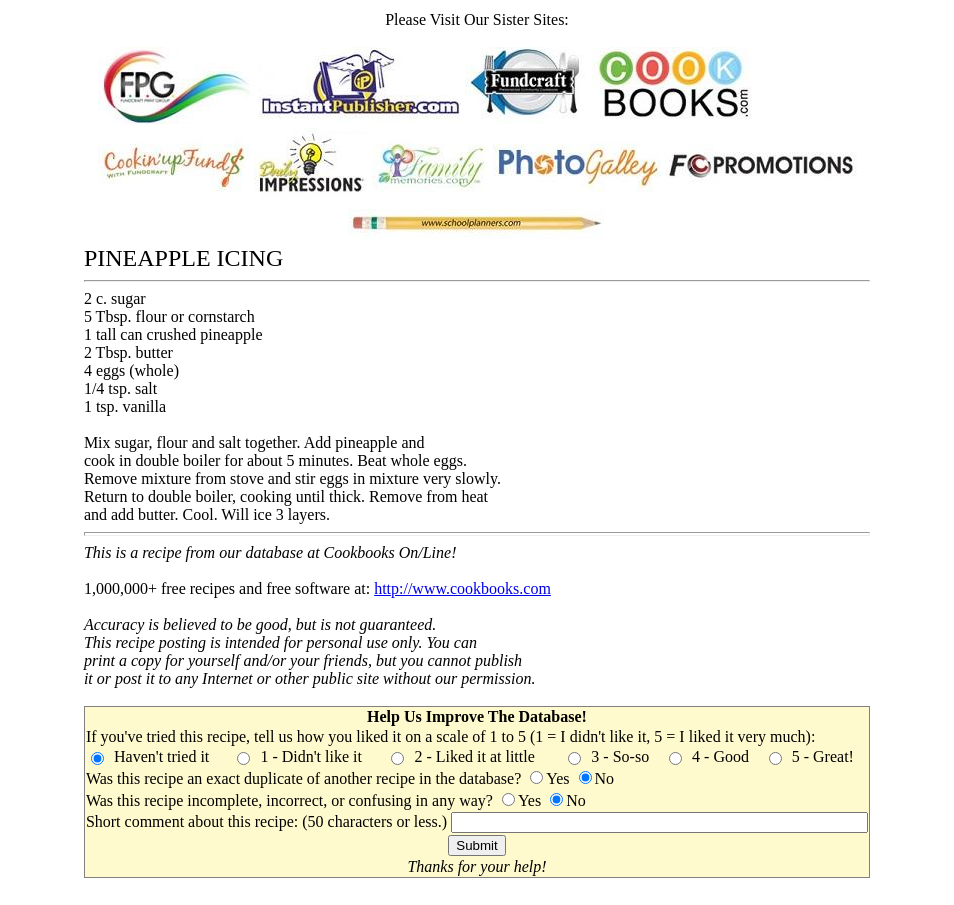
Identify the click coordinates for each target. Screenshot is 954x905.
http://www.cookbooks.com (462, 588)
